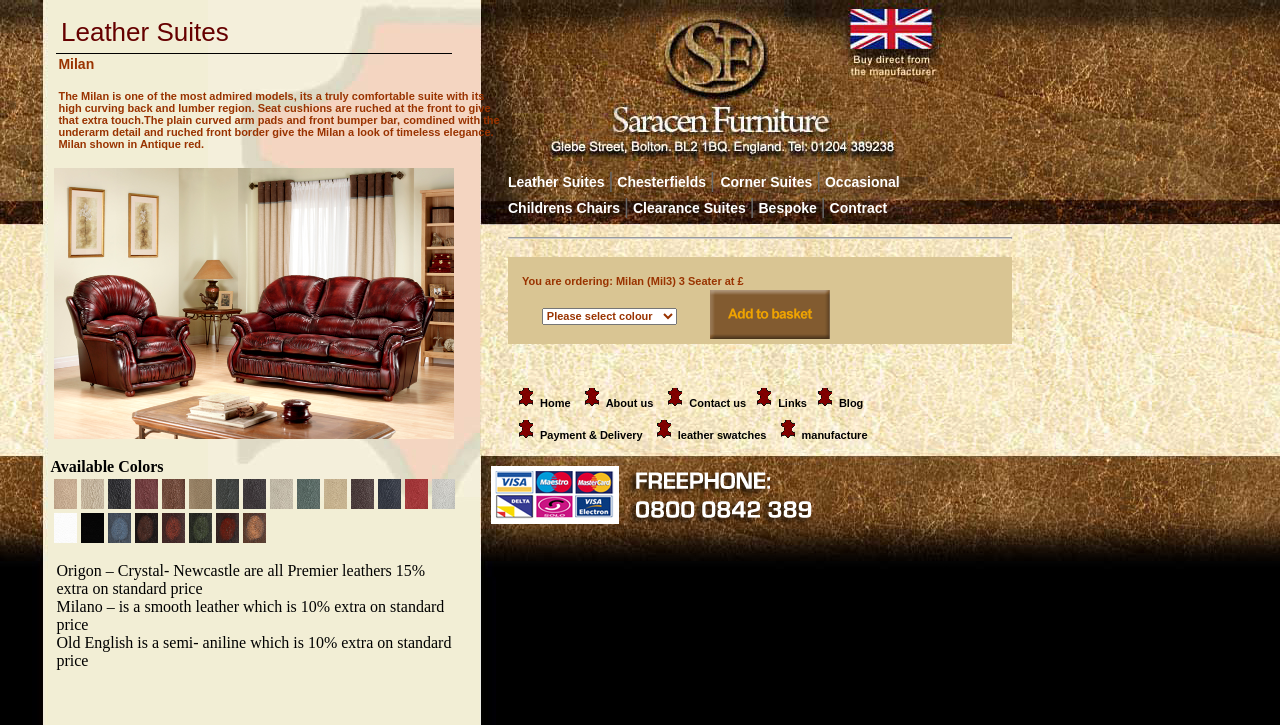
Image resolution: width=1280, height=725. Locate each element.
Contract (859, 208)
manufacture (835, 435)
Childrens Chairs (564, 208)
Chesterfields (661, 182)
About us (630, 403)
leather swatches (724, 435)
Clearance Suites (689, 208)
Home (541, 403)
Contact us (717, 403)
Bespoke (790, 208)
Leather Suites (556, 182)
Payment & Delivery (577, 435)
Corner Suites (766, 182)
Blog (851, 403)
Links (792, 403)
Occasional (857, 182)
